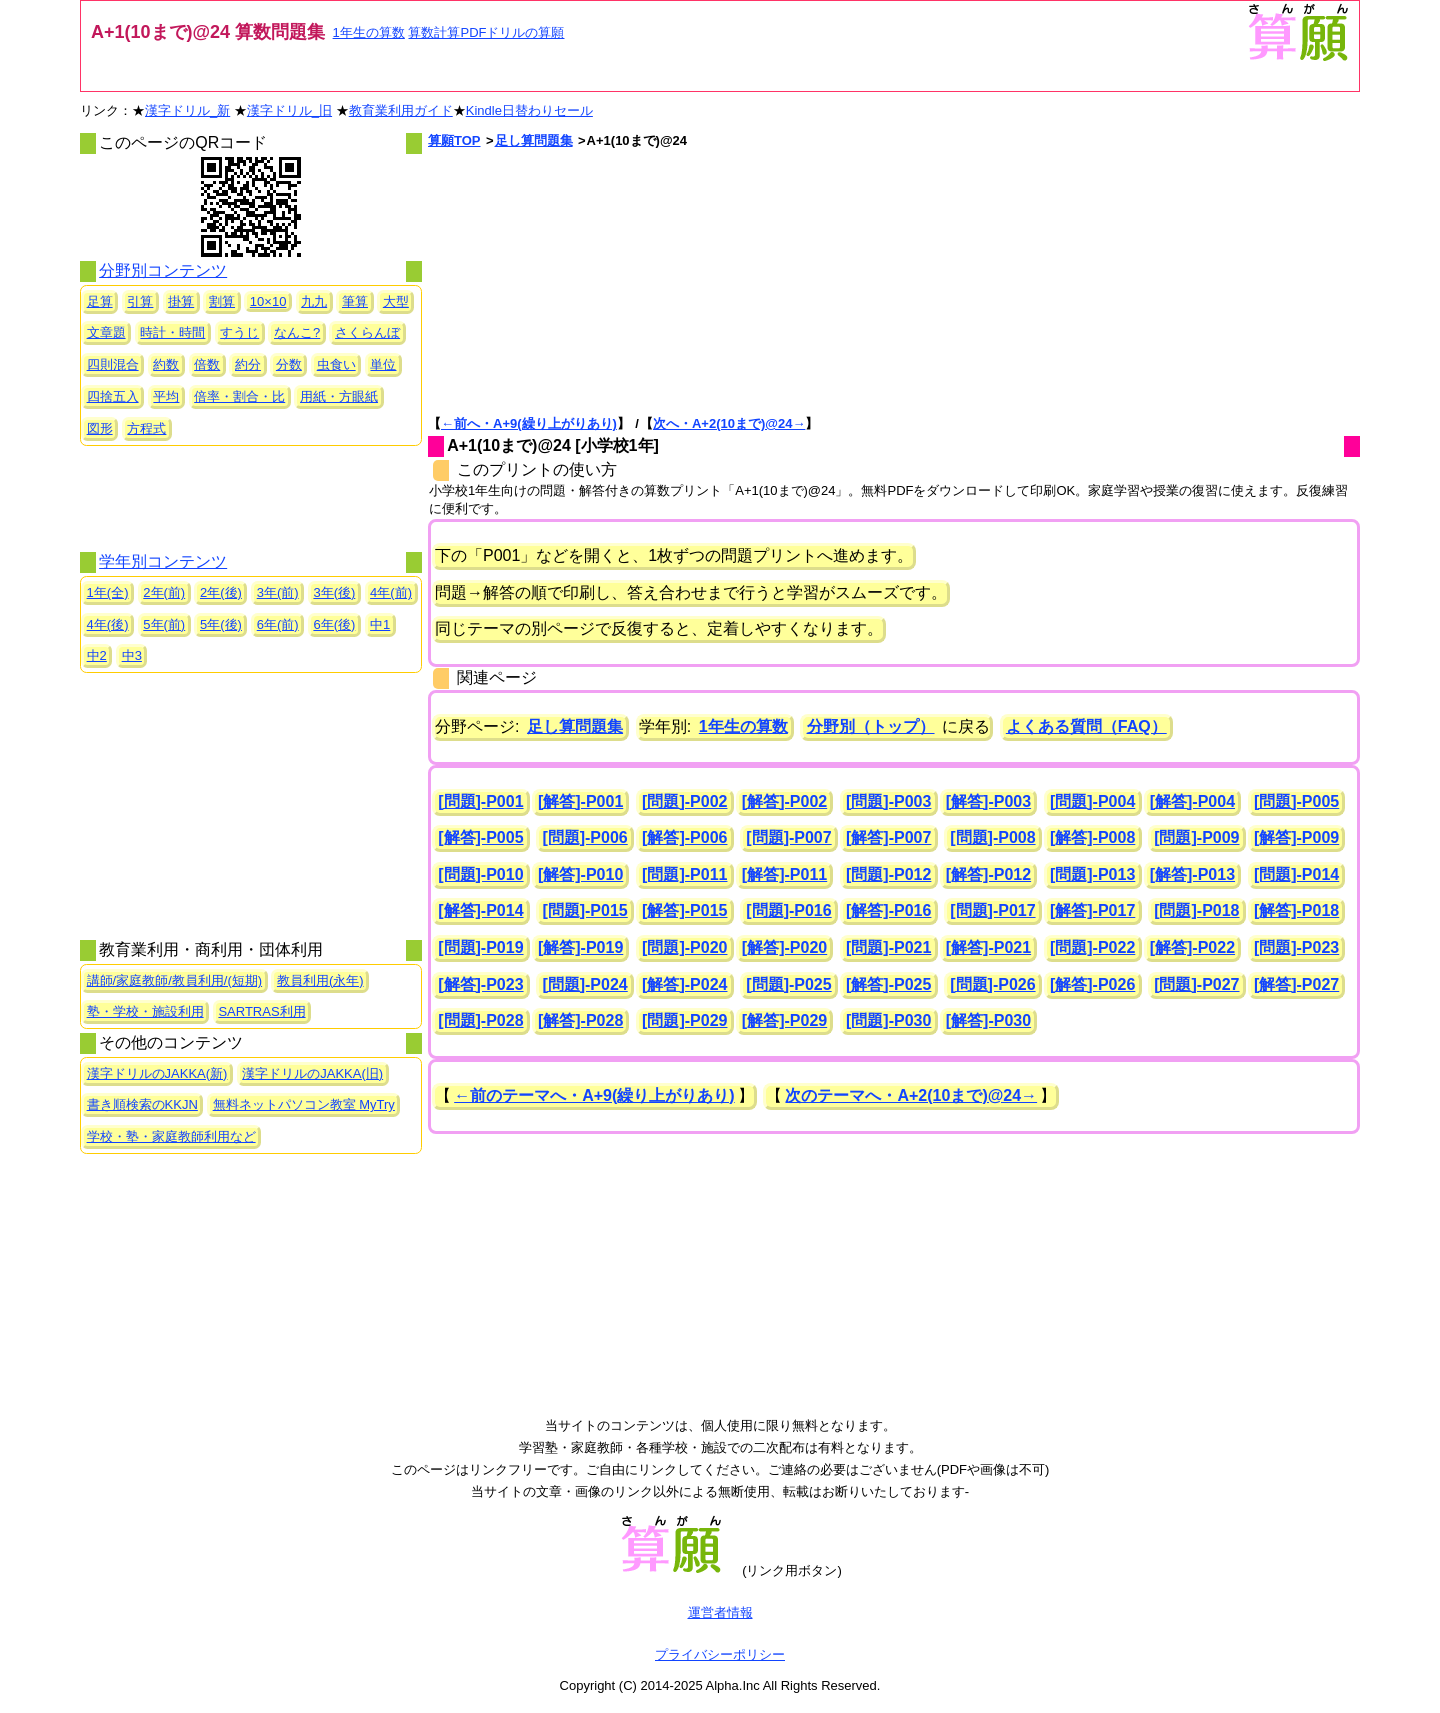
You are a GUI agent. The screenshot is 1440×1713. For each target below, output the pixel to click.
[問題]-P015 (584, 910)
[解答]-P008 (1092, 837)
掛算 (181, 301)
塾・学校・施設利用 (145, 1011)
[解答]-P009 (1296, 837)
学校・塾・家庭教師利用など (171, 1136)
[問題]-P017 (992, 910)
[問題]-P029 (684, 1020)
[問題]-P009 (1196, 837)
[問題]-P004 (1092, 801)
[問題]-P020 (684, 947)
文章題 (106, 332)
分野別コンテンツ (163, 270)
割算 (222, 301)
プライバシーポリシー (720, 1654)
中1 (380, 624)
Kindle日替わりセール (529, 110)
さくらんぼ (367, 332)
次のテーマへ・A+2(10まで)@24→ (911, 1095)
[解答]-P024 (684, 984)
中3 (132, 655)
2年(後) (221, 592)
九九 (314, 301)
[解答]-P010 (580, 874)
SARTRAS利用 (261, 1011)
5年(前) (164, 624)
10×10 (268, 301)
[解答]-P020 (784, 947)
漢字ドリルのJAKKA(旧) (312, 1073)
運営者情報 (720, 1612)
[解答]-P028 (580, 1020)
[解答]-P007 (888, 837)
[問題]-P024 (584, 984)
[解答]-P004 (1192, 801)
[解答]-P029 (784, 1020)
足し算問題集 (534, 140)
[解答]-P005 (480, 837)
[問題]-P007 (788, 837)
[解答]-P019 (580, 947)
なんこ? (297, 332)
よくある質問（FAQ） (1086, 726)
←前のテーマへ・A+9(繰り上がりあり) (594, 1095)
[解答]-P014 (480, 910)
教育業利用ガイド (401, 110)
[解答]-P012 (988, 874)
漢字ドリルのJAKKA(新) (157, 1073)
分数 (289, 364)
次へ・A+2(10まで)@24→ (729, 423)
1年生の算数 (369, 32)
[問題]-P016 (788, 910)
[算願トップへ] (1297, 58)
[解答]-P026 (1092, 984)
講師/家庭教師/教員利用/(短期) (175, 980)
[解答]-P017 (1092, 910)
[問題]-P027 (1196, 984)
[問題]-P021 (888, 947)
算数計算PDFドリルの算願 (486, 32)
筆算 (355, 301)
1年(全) (108, 592)
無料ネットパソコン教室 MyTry (304, 1104)
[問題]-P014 (1296, 874)
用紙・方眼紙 (339, 396)
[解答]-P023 (480, 984)
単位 (383, 364)
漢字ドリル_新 (187, 110)
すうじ (239, 332)
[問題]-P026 (992, 984)
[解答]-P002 (784, 801)
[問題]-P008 (992, 837)
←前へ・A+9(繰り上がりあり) (529, 423)
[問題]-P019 (480, 947)
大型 (396, 301)
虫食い (336, 364)
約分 (248, 364)
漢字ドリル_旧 (289, 110)
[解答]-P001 (580, 801)
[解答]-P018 (1296, 910)
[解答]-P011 (784, 874)
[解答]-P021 (988, 947)
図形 (100, 428)
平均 (166, 396)
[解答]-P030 (988, 1020)
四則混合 (113, 364)
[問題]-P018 (1196, 910)
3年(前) (278, 592)
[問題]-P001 (480, 801)
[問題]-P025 (788, 984)
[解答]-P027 (1296, 984)
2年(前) (164, 592)
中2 (97, 655)
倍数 (207, 364)
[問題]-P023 (1296, 947)
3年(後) (334, 592)
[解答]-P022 (1192, 947)
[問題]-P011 (684, 874)
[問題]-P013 (1092, 874)
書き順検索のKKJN (142, 1104)
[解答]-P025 (888, 984)
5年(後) (221, 624)
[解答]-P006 (684, 837)
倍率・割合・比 (239, 396)
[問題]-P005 (1296, 801)
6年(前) (278, 624)
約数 (166, 364)
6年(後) (334, 624)
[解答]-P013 (1192, 874)
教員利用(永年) (320, 980)
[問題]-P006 (584, 837)
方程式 (146, 428)
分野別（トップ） (871, 726)
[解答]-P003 (988, 801)
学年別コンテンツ (163, 561)
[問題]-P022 (1092, 947)
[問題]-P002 (684, 801)
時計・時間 (172, 332)
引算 (140, 301)
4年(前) (391, 592)
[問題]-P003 (888, 801)
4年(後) (108, 624)
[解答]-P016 (888, 910)
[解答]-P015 (684, 910)
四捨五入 (113, 396)
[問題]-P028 (480, 1020)
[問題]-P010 (480, 874)
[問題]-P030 (888, 1020)
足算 (100, 301)
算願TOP (454, 140)
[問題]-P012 (888, 874)
